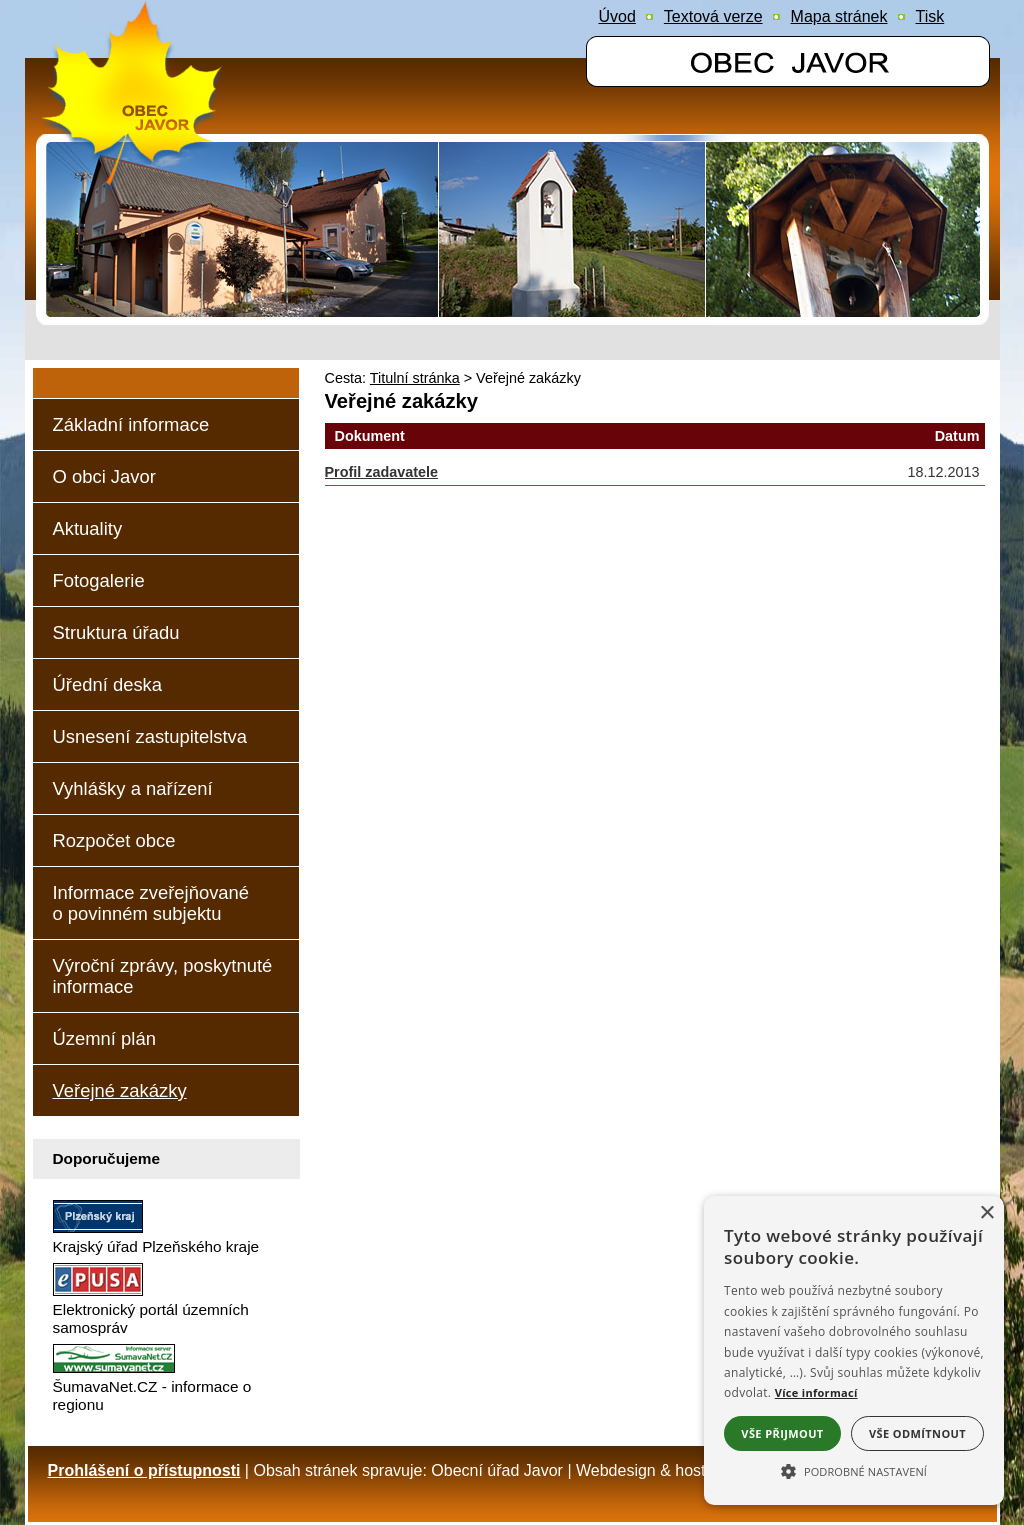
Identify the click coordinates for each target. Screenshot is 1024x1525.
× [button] (986, 1213)
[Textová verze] (713, 17)
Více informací (816, 1392)
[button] (854, 1470)
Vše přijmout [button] (782, 1433)
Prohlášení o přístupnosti (144, 1470)
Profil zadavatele (382, 472)
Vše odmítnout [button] (917, 1433)
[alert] (854, 1350)
